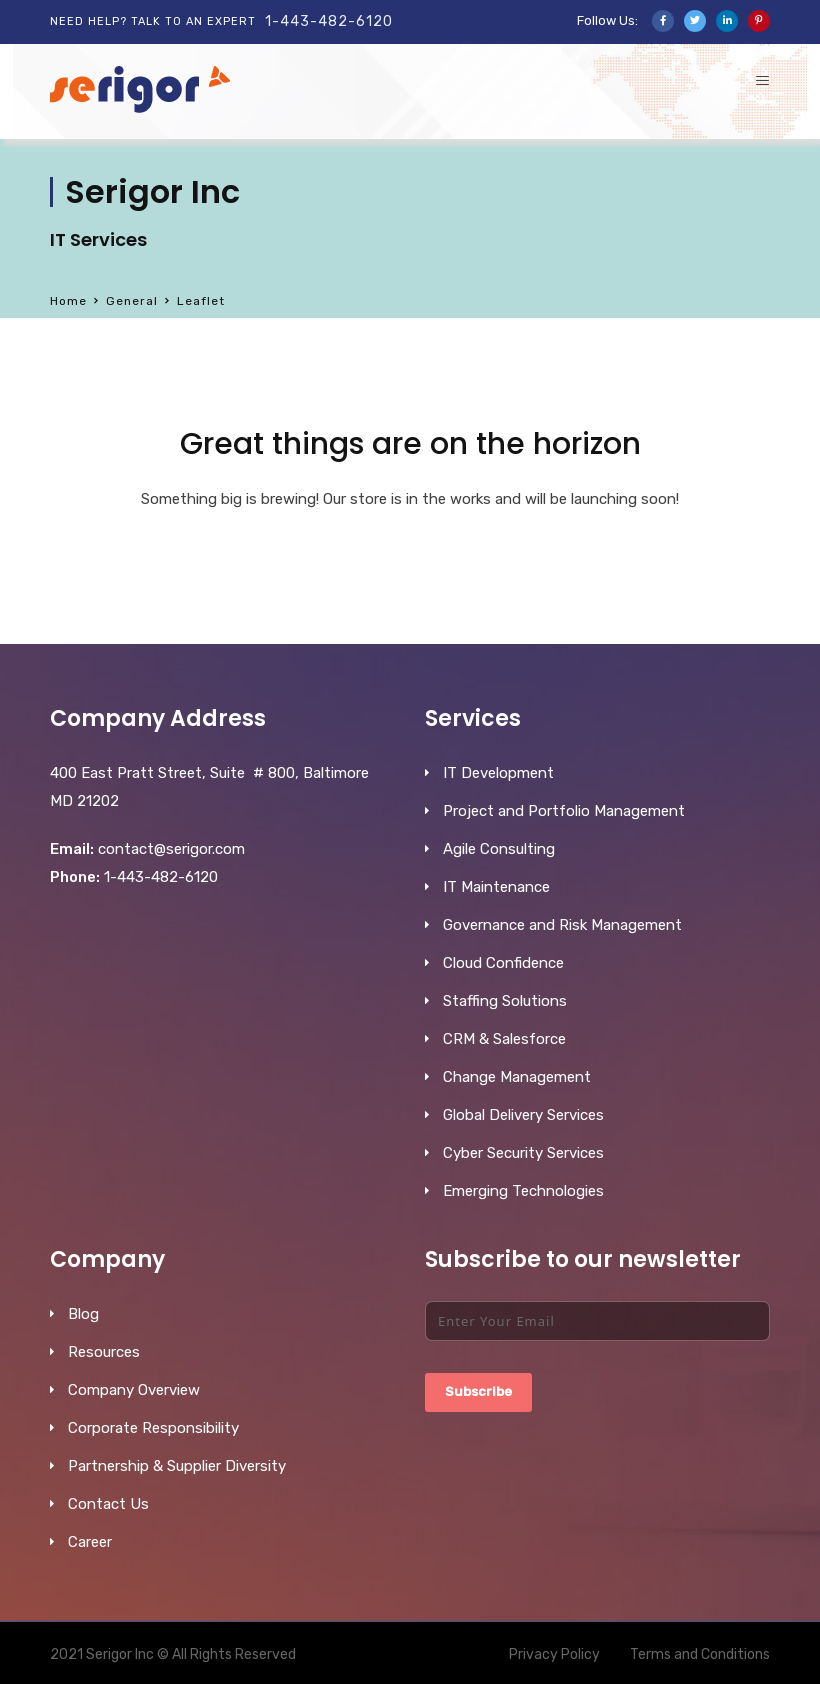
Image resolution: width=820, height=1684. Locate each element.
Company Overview (134, 1390)
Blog (83, 1314)
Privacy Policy (554, 1654)
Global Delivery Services (523, 1115)
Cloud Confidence (503, 963)
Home (68, 301)
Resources (104, 1352)
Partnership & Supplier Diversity (177, 1466)
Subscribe (478, 1391)
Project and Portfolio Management (564, 811)
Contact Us (108, 1504)
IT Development (498, 773)
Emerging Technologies (523, 1191)
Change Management (517, 1077)
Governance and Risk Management (562, 925)
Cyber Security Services (523, 1153)
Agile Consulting (499, 849)
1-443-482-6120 (329, 21)
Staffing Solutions (505, 1001)
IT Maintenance (496, 887)
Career (90, 1542)
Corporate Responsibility (153, 1428)
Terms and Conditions (700, 1654)
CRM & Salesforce (504, 1039)
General (132, 301)
